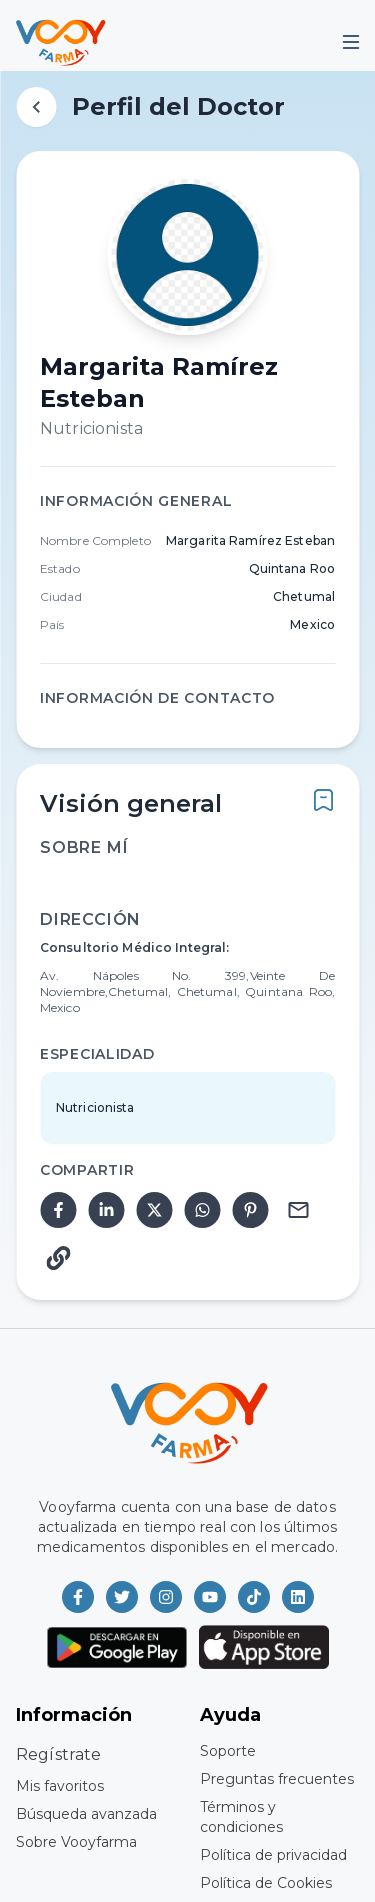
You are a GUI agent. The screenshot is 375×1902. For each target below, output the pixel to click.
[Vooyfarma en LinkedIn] (298, 1597)
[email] (298, 1210)
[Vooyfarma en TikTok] (254, 1597)
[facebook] (58, 1210)
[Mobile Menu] (351, 42)
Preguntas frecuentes (277, 1779)
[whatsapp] (202, 1210)
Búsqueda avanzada (86, 1814)
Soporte (228, 1751)
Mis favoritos (60, 1786)
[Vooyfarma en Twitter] (122, 1597)
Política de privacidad (273, 1855)
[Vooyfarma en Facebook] (78, 1597)
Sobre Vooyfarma (76, 1842)
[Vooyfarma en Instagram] (166, 1597)
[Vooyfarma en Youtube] (210, 1597)
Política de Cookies (266, 1883)
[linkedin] (106, 1210)
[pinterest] (250, 1210)
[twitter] (154, 1210)
